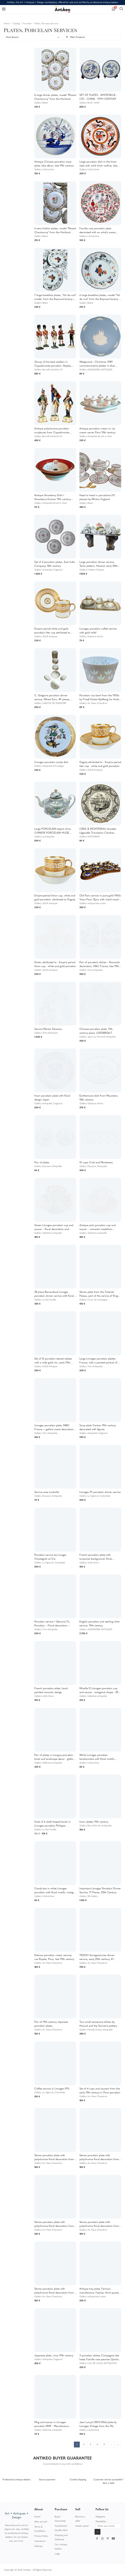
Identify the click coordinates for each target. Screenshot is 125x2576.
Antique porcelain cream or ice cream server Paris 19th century (97, 430)
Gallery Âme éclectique (46, 1033)
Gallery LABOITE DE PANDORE (50, 703)
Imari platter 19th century (93, 1822)
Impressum (40, 2541)
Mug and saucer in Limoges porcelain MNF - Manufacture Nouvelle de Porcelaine (51, 2424)
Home (37, 2517)
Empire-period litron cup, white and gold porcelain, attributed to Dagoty (54, 897)
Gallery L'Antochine (44, 169)
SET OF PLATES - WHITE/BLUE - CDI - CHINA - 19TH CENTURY (98, 97)
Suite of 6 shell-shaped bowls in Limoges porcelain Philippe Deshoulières (52, 1824)
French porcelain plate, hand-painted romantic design (51, 1690)
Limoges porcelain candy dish (51, 762)
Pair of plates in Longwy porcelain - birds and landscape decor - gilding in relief (54, 1757)
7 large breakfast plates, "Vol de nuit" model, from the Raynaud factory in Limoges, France (55, 297)
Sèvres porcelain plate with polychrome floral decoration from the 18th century (54, 2157)
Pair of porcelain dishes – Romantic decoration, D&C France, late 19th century (99, 964)
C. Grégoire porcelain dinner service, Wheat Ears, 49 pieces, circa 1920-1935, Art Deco (52, 697)
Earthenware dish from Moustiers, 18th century (98, 1098)
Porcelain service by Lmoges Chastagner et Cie (50, 1557)
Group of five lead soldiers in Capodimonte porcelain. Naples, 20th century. (53, 364)
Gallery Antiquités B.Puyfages (49, 766)
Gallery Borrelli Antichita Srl (48, 370)
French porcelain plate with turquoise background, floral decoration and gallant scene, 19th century (99, 1557)
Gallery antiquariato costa (92, 903)
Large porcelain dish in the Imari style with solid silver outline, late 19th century (98, 164)
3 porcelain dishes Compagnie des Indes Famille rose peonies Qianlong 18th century (100, 2358)
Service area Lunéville (46, 1492)
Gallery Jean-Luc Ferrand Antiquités (97, 1037)
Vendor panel (82, 2526)
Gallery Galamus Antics (91, 636)
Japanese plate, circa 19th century (53, 2355)
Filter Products (75, 37)
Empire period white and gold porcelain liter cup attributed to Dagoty (52, 631)
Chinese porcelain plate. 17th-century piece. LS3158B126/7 (96, 1031)
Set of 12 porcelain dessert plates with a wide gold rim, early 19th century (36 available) (53, 1361)
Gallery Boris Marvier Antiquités (95, 1826)
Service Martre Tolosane (48, 1029)
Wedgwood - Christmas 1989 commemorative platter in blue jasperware (97, 364)
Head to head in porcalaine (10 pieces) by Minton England (97, 497)
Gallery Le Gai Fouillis (45, 1300)
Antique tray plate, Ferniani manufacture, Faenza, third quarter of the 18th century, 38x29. (99, 2291)
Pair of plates (41, 1162)
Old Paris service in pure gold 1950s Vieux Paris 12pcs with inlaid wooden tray (100, 898)
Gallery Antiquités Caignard (48, 570)
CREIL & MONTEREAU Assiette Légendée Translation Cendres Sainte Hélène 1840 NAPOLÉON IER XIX (98, 831)
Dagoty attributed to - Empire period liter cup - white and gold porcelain (100, 764)
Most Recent (12, 37)
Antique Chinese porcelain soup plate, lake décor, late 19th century (54, 164)
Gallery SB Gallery (88, 1896)
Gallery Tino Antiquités (91, 970)
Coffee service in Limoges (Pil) (51, 2089)
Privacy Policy (41, 2536)
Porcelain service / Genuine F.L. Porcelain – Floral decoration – (52, 1624)
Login (57, 2554)
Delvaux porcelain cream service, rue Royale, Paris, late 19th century (54, 1957)
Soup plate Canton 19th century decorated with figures (97, 1427)
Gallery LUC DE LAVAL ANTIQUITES (98, 2363)
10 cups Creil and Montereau (96, 1162)
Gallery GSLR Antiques (45, 636)
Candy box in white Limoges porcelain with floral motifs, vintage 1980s (54, 1891)
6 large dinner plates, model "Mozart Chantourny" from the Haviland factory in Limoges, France (55, 97)
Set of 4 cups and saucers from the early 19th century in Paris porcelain (99, 2091)
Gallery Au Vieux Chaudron (93, 703)
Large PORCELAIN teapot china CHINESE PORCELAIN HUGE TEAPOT (52, 831)
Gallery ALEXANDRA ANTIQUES (95, 370)
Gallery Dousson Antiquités (48, 1166)
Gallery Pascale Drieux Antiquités (96, 2030)
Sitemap (38, 2546)
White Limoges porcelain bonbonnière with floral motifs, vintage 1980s (97, 1757)
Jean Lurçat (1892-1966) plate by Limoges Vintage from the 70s (98, 2424)
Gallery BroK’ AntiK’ (89, 103)
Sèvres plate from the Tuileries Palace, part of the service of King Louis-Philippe (98, 1294)
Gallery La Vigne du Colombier (95, 1496)
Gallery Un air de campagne (93, 1300)
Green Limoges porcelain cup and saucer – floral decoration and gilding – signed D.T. (53, 1227)
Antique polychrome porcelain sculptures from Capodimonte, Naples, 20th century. (52, 431)
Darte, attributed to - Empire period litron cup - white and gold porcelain (55, 964)
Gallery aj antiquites (44, 837)
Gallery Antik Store (89, 1563)
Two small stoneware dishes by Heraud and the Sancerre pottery (98, 2024)
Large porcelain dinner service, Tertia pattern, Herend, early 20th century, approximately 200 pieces (98, 564)
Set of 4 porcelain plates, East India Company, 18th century (54, 564)
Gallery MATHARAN (89, 837)
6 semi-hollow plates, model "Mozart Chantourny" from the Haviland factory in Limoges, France (55, 230)
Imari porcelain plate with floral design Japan (52, 1098)
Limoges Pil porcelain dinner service (100, 1492)
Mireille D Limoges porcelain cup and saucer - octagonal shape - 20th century (100, 1690)
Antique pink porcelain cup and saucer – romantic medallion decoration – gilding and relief (97, 1227)
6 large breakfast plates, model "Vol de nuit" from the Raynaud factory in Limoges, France (100, 297)
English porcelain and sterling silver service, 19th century (99, 1624)
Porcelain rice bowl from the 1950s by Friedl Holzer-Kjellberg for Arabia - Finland (100, 697)
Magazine (100, 2517)
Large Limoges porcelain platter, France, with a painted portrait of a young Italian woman (99, 1361)
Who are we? (40, 2522)
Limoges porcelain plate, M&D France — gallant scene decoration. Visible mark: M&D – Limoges (54, 1427)
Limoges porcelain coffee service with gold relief (98, 631)
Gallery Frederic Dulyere (91, 570)
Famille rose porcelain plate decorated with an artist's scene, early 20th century (97, 230)
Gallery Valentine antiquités (48, 1233)
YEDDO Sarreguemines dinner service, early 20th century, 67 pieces (96, 1957)
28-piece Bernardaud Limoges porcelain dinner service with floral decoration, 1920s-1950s (54, 1294)
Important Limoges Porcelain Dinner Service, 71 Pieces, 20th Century (100, 1890)
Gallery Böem (41, 103)
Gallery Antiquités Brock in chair (95, 436)
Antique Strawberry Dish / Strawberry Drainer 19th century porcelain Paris (52, 497)
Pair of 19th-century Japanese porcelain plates (51, 2024)
